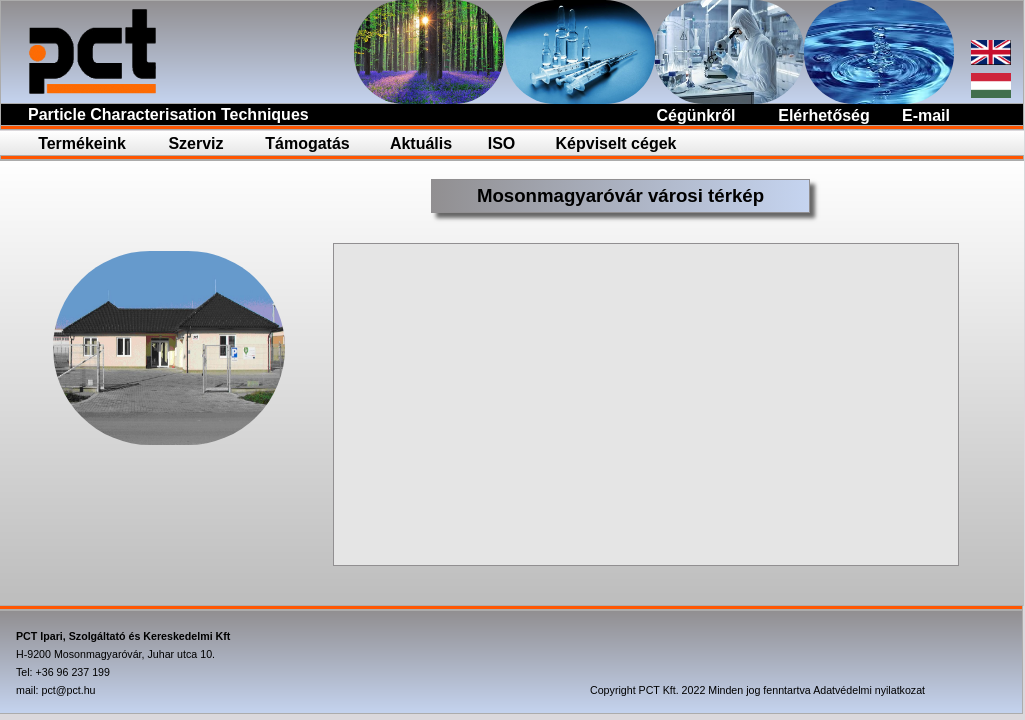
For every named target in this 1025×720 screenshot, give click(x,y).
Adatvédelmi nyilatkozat (869, 690)
